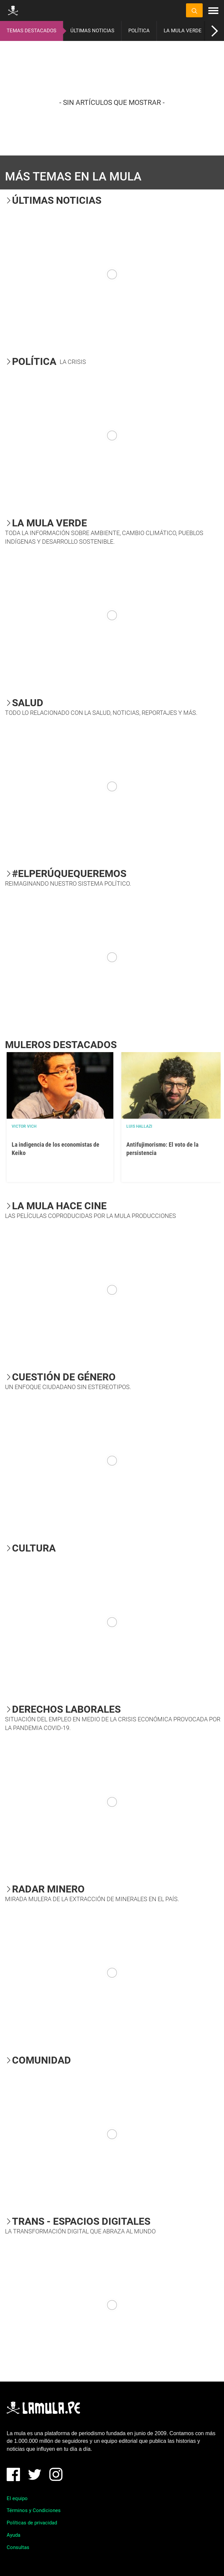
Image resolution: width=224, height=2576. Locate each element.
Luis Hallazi (139, 1126)
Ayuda (13, 2535)
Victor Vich (24, 1126)
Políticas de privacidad (32, 2523)
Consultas (18, 2547)
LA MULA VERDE (183, 31)
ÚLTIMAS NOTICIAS (92, 31)
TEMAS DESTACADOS (31, 31)
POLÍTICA (139, 31)
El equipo (17, 2498)
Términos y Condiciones (34, 2510)
